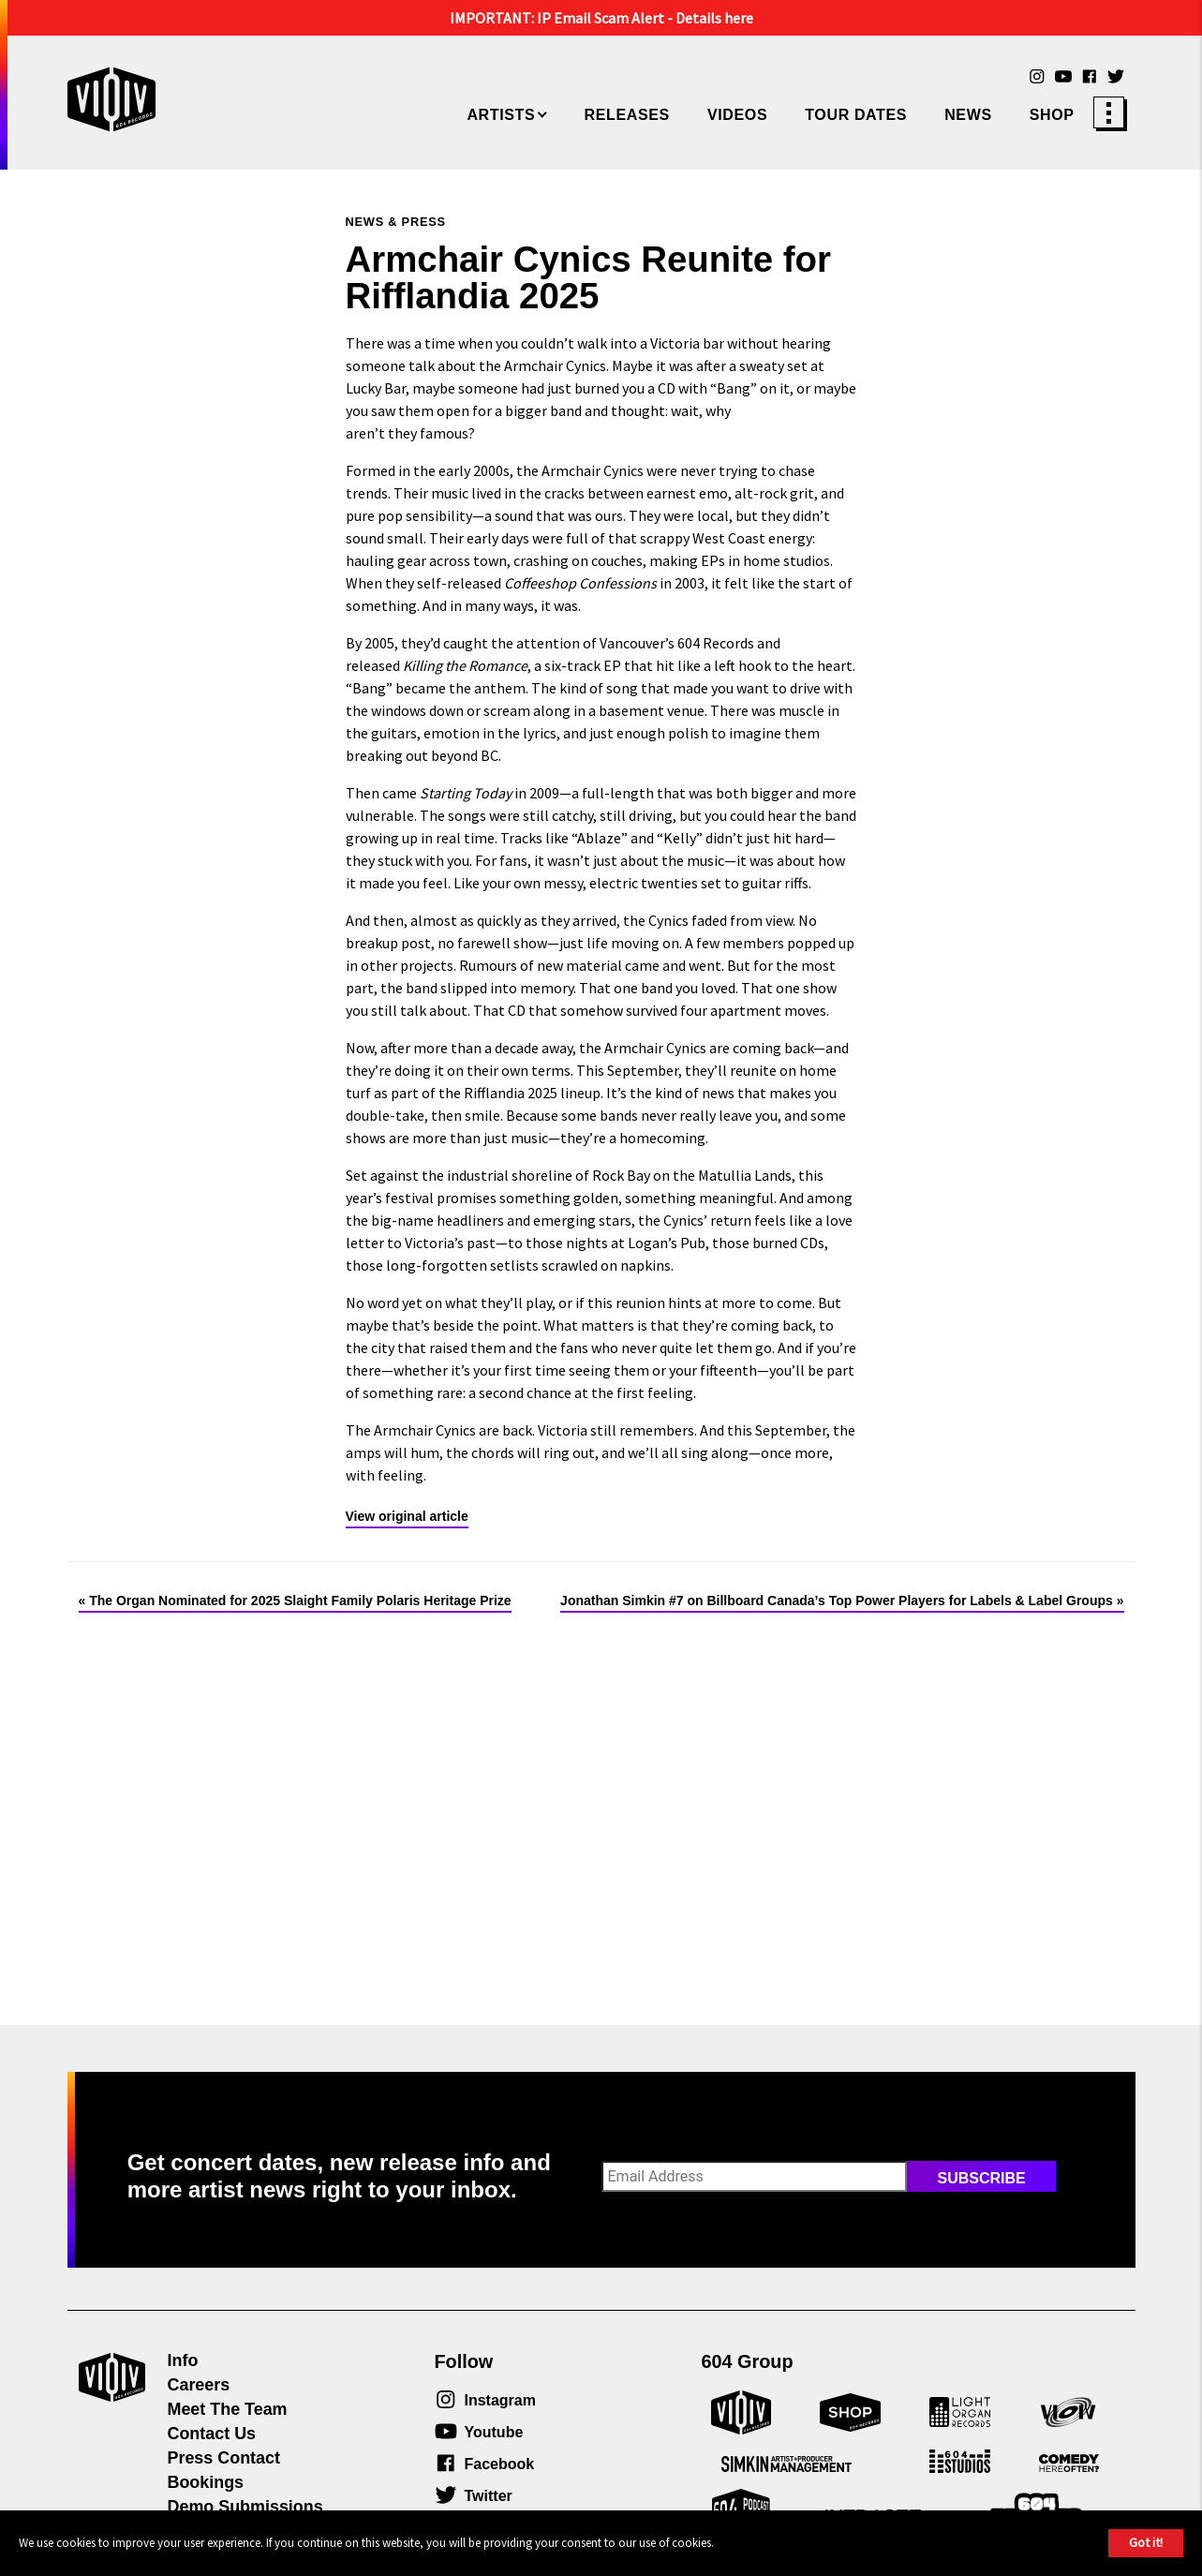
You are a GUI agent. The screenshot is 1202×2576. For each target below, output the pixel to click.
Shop (1052, 115)
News (968, 115)
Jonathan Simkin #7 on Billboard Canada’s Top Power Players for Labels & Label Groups (836, 1600)
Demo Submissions (245, 2506)
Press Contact (224, 2458)
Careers (199, 2384)
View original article (407, 1516)
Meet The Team (228, 2409)
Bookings (206, 2482)
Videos (737, 115)
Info (183, 2360)
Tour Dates (856, 115)
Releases (627, 115)
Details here (714, 17)
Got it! (1146, 2542)
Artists (501, 115)
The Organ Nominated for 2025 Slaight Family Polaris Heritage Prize (300, 1600)
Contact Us (212, 2433)
